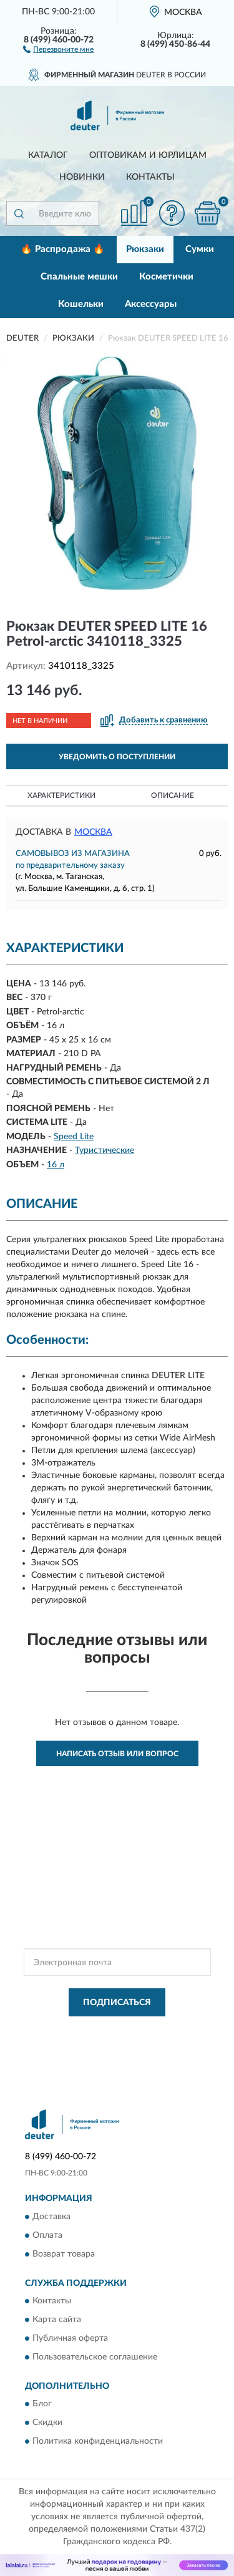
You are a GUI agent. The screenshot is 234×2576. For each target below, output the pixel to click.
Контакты (150, 177)
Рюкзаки (145, 249)
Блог (42, 2404)
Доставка (51, 2216)
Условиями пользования (144, 2041)
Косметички (166, 276)
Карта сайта (56, 2319)
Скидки (47, 2423)
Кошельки (81, 304)
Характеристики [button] (61, 795)
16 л (55, 1164)
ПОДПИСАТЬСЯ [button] (117, 2002)
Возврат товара (63, 2254)
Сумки (199, 249)
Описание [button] (172, 795)
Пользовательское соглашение (94, 2357)
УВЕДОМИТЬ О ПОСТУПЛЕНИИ (117, 757)
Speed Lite (74, 1136)
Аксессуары (151, 304)
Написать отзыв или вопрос (117, 1753)
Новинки (82, 177)
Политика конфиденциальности (97, 2441)
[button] (58, 48)
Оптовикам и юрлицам (148, 155)
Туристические (104, 1150)
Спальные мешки (79, 276)
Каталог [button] (48, 155)
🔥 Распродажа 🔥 (63, 249)
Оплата (47, 2235)
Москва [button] (93, 832)
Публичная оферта (70, 2338)
